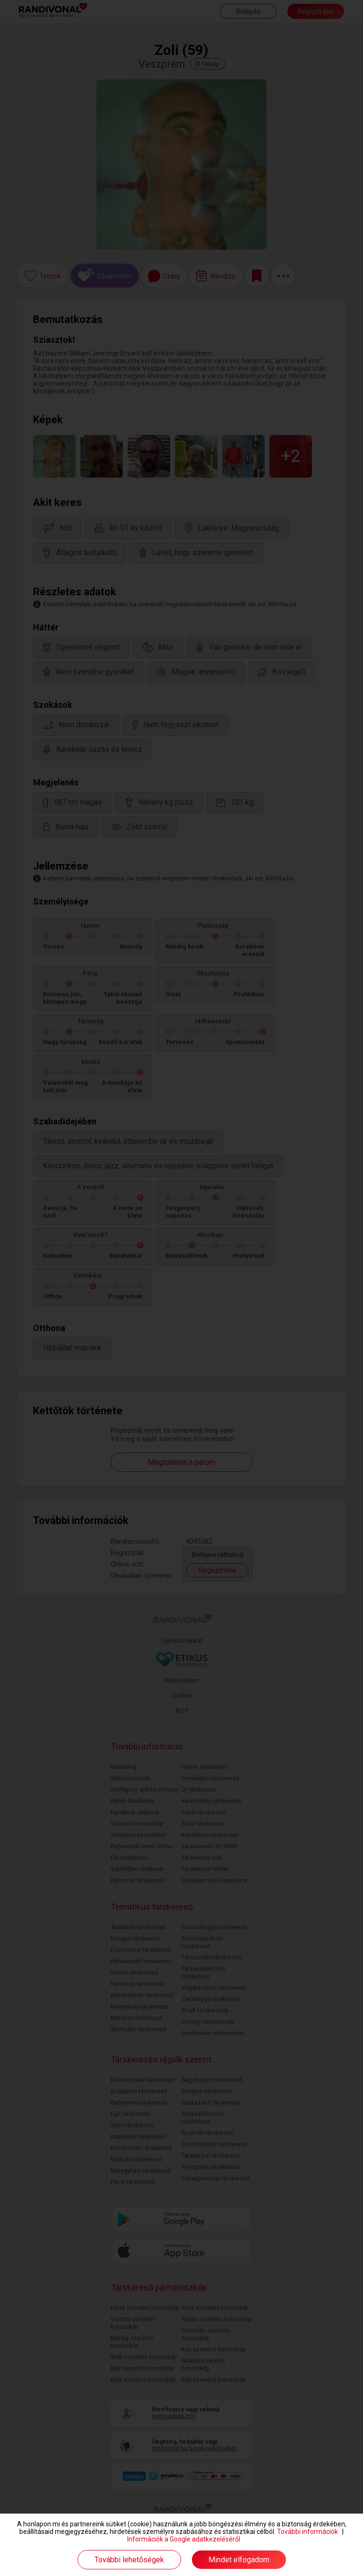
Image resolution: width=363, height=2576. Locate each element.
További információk (307, 2531)
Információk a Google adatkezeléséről (183, 2539)
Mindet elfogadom (238, 2559)
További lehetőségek (129, 2559)
